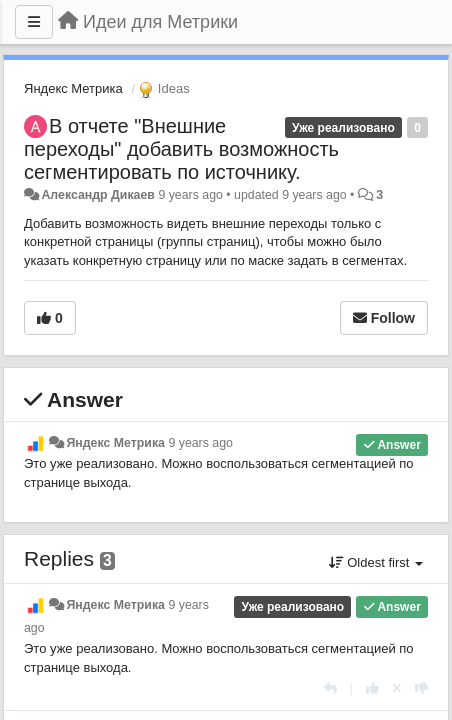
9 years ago (200, 443)
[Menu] (34, 22)
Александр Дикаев (98, 195)
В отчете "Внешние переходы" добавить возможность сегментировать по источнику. (181, 149)
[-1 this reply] (421, 688)
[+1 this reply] (372, 688)
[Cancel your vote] (397, 688)
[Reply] (330, 688)
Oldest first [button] (376, 562)
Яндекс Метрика (73, 88)
